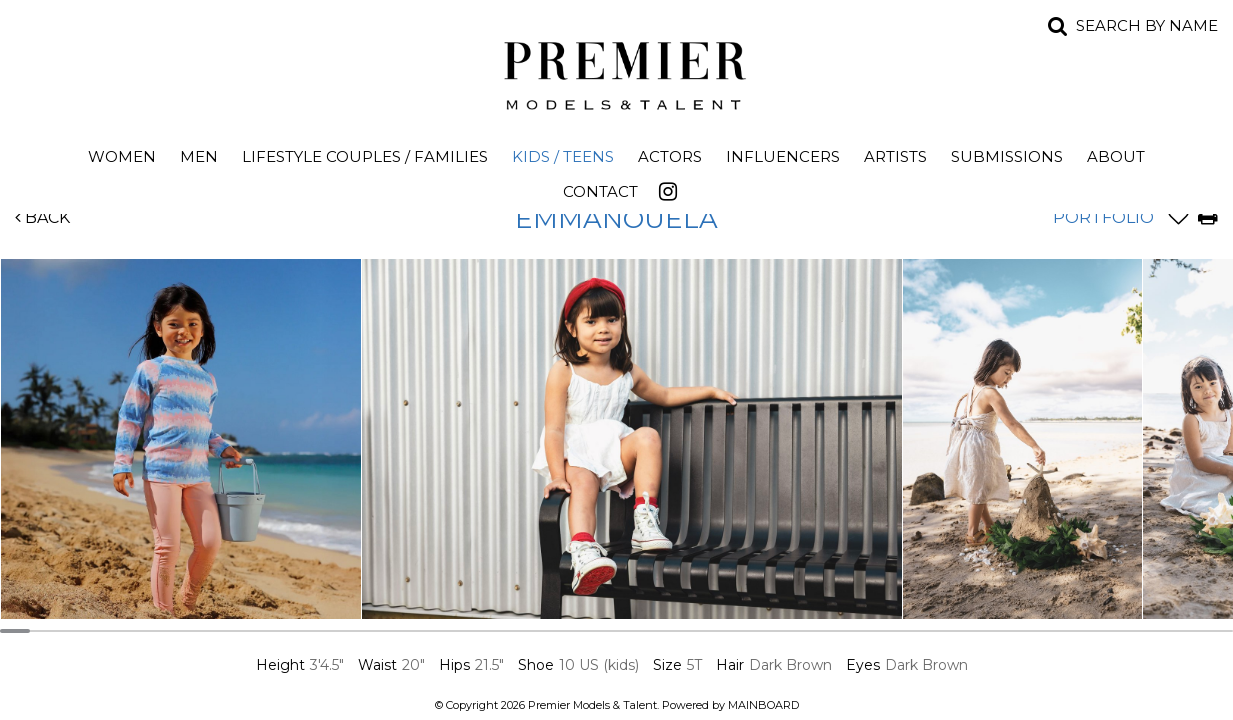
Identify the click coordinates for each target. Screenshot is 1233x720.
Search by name (1147, 25)
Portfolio (1103, 217)
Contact (600, 191)
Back (42, 217)
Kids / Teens (563, 156)
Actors (670, 156)
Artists (895, 156)
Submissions (1007, 156)
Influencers (783, 156)
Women (122, 156)
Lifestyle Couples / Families (365, 156)
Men (199, 156)
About (1116, 156)
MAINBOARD (763, 705)
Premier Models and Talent (617, 72)
